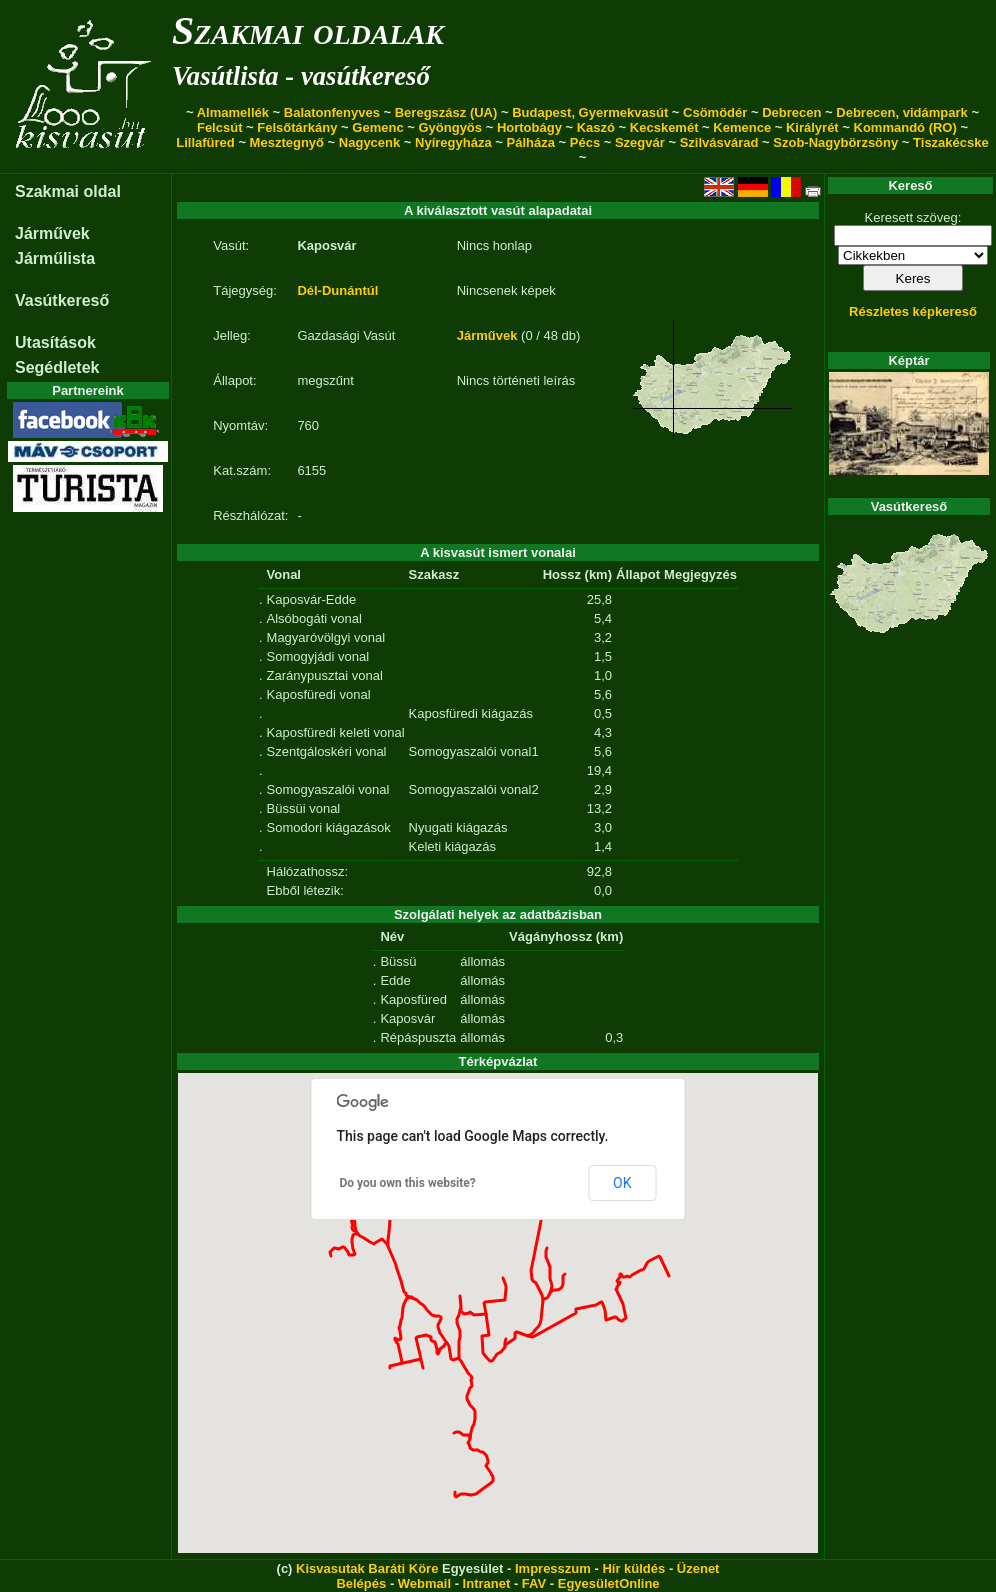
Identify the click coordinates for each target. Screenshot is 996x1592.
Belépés (361, 1583)
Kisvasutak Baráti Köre (367, 1568)
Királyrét (812, 127)
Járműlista (55, 258)
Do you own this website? (408, 1183)
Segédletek (57, 367)
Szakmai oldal (68, 191)
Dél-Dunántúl (337, 290)
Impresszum (553, 1568)
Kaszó (596, 127)
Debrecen (791, 112)
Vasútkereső (62, 300)
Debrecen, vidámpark (902, 112)
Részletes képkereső (913, 311)
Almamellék (233, 112)
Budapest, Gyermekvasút (590, 112)
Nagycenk (369, 142)
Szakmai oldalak (308, 30)
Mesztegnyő (287, 142)
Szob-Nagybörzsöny (835, 142)
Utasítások (55, 342)
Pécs (585, 142)
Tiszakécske (951, 142)
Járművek (52, 233)
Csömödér (715, 112)
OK (622, 1183)
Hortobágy (529, 127)
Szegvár (640, 142)
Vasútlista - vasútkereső (301, 76)
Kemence (742, 127)
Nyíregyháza (453, 142)
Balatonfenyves (332, 112)
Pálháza (531, 142)
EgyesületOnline (609, 1583)
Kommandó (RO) (905, 127)
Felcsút (220, 127)
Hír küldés (633, 1568)
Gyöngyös (450, 127)
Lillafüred (205, 142)
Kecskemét (664, 127)
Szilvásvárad (719, 142)
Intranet (487, 1583)
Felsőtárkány (297, 127)
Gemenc (377, 127)
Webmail (424, 1583)
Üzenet (698, 1568)
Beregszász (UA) (446, 112)
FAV (534, 1583)
